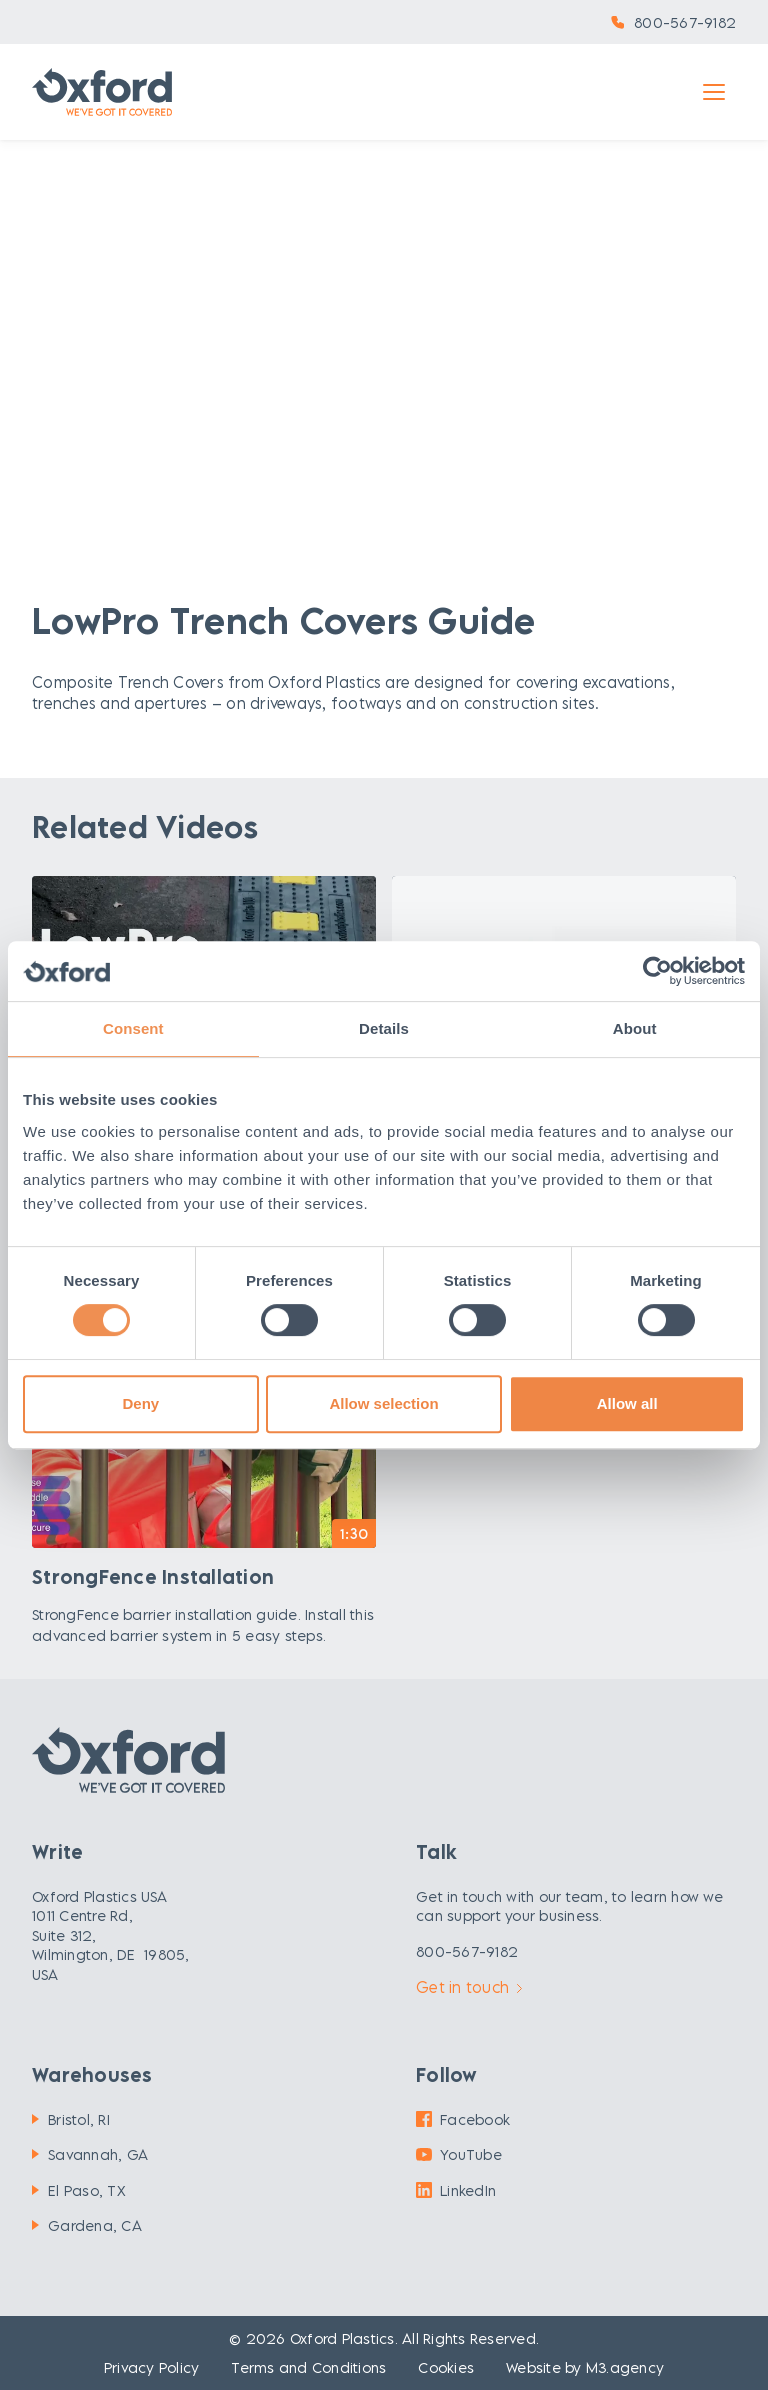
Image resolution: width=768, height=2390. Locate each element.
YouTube (459, 2154)
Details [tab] (384, 1028)
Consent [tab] (133, 1028)
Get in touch (469, 1987)
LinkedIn (456, 2190)
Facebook (463, 2119)
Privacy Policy (152, 2367)
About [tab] (635, 1028)
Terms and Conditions (308, 2367)
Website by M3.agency (585, 2367)
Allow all (627, 1403)
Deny (140, 1403)
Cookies (446, 2367)
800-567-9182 (685, 22)
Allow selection (383, 1403)
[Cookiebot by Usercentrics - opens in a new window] (657, 971)
